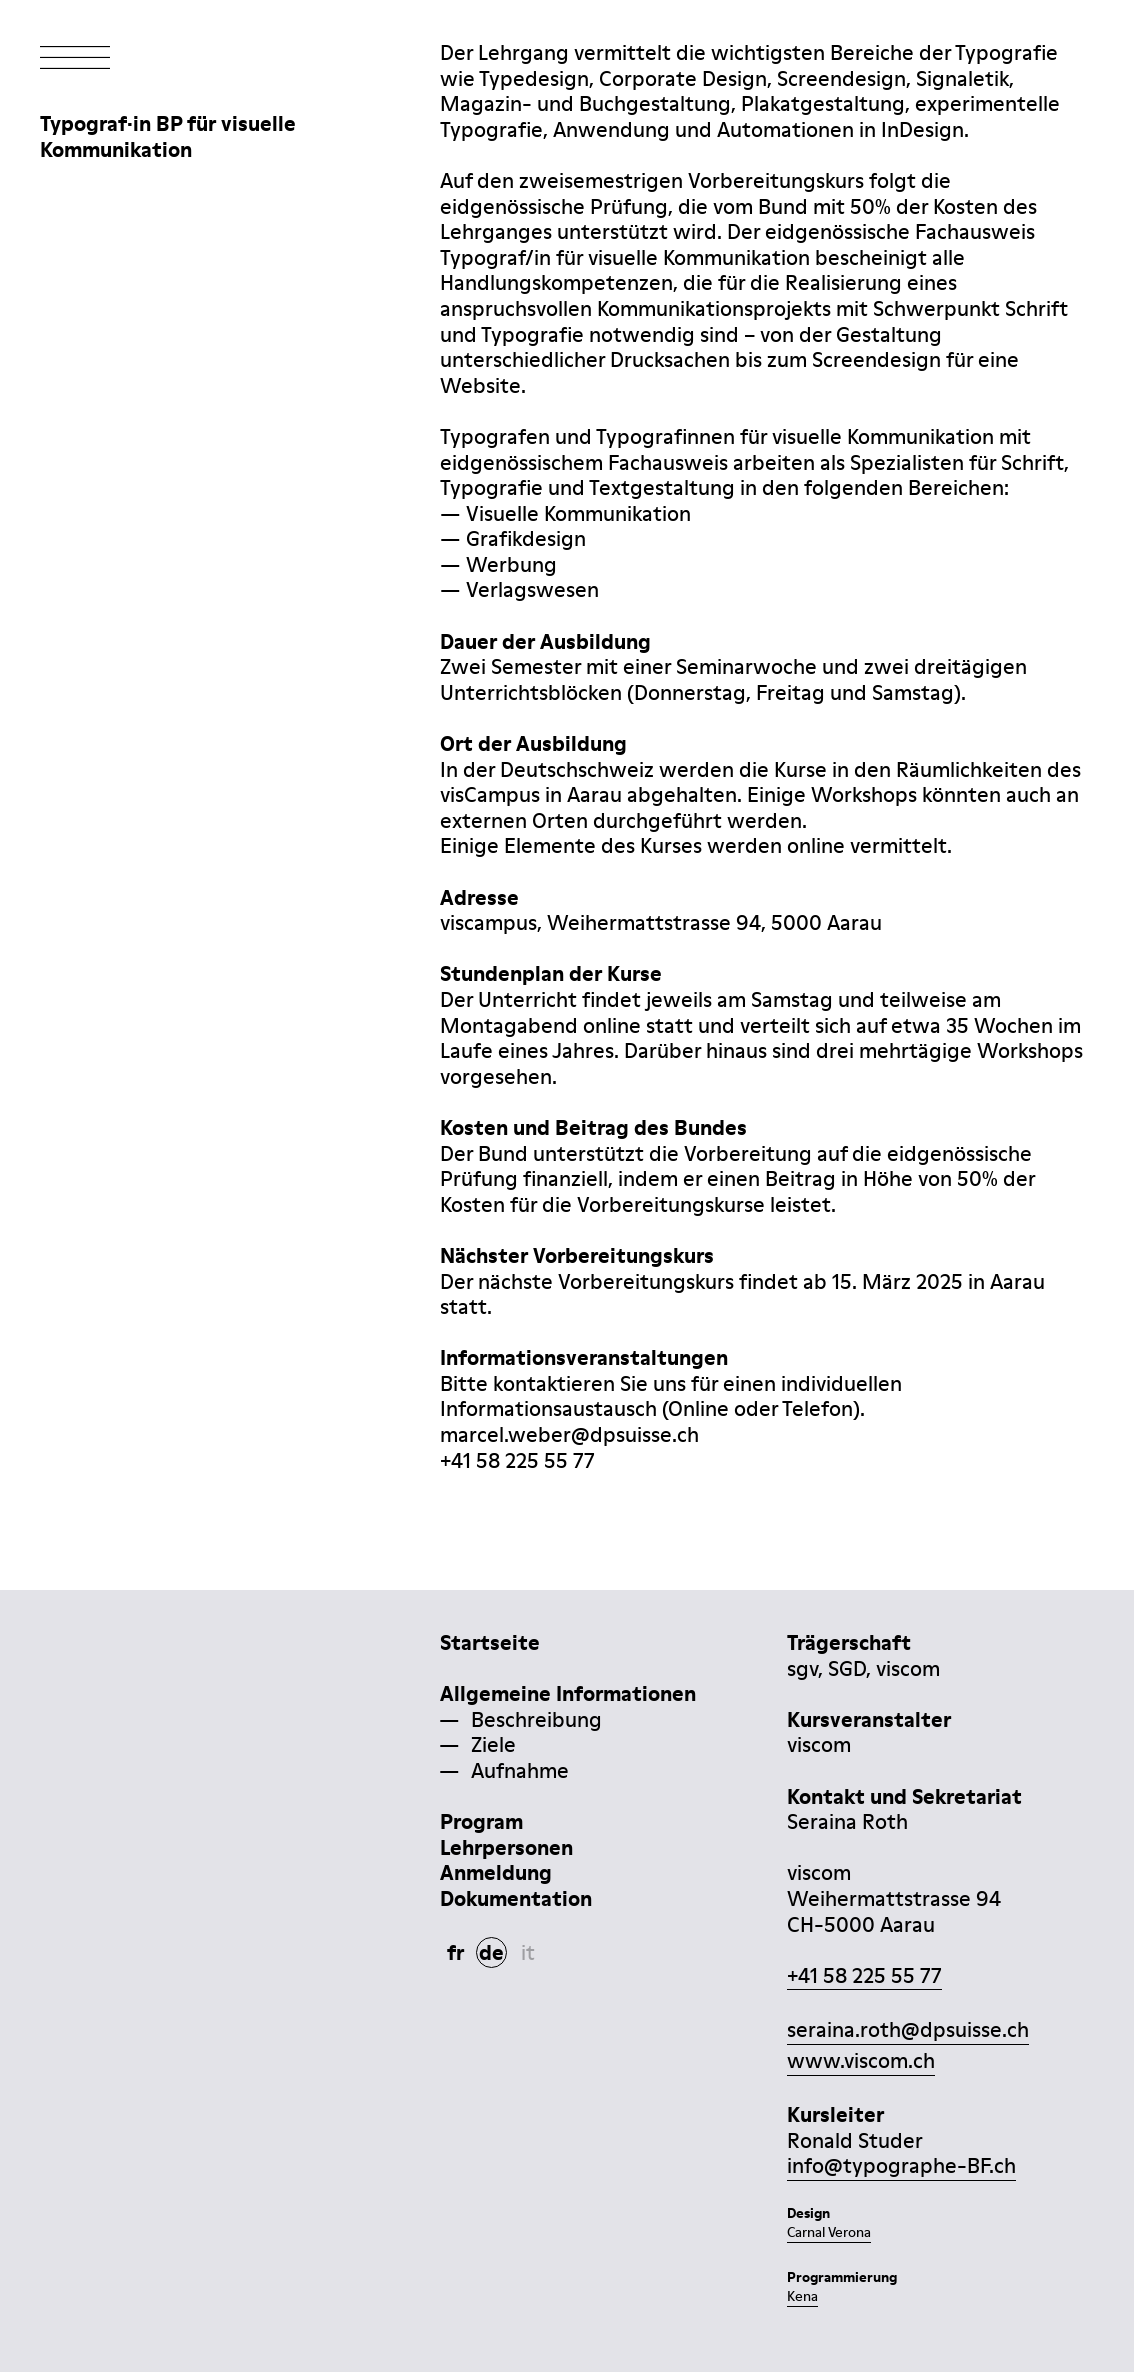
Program (481, 1821)
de (491, 1952)
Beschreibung (536, 1719)
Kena (802, 2296)
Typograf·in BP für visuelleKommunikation (168, 136)
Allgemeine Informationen (568, 1693)
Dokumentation (516, 1898)
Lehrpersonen (506, 1847)
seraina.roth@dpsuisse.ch (908, 2029)
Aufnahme (520, 1770)
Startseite (490, 1642)
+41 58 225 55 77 (864, 1975)
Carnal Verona (829, 2232)
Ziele (493, 1744)
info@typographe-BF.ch (901, 2165)
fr (455, 1952)
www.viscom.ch (861, 2060)
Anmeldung (496, 1872)
